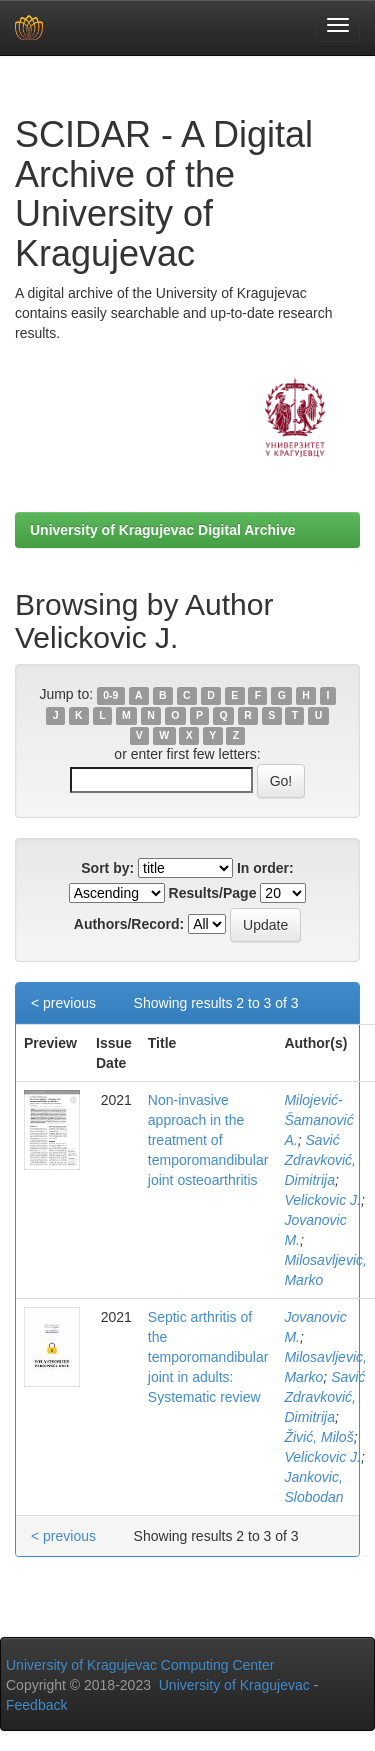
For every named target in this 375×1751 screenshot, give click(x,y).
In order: (265, 868)
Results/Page (213, 893)
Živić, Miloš (318, 1437)
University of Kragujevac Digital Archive (163, 530)
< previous (63, 1003)
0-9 (110, 695)
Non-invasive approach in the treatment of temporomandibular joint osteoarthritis (208, 1140)
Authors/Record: (129, 924)
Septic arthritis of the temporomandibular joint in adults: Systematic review (208, 1357)
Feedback (36, 1705)
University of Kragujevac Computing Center (140, 1665)
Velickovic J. (322, 1200)
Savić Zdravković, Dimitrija (320, 1160)
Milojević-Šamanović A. (318, 1120)
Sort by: (107, 868)
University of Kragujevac (234, 1685)
